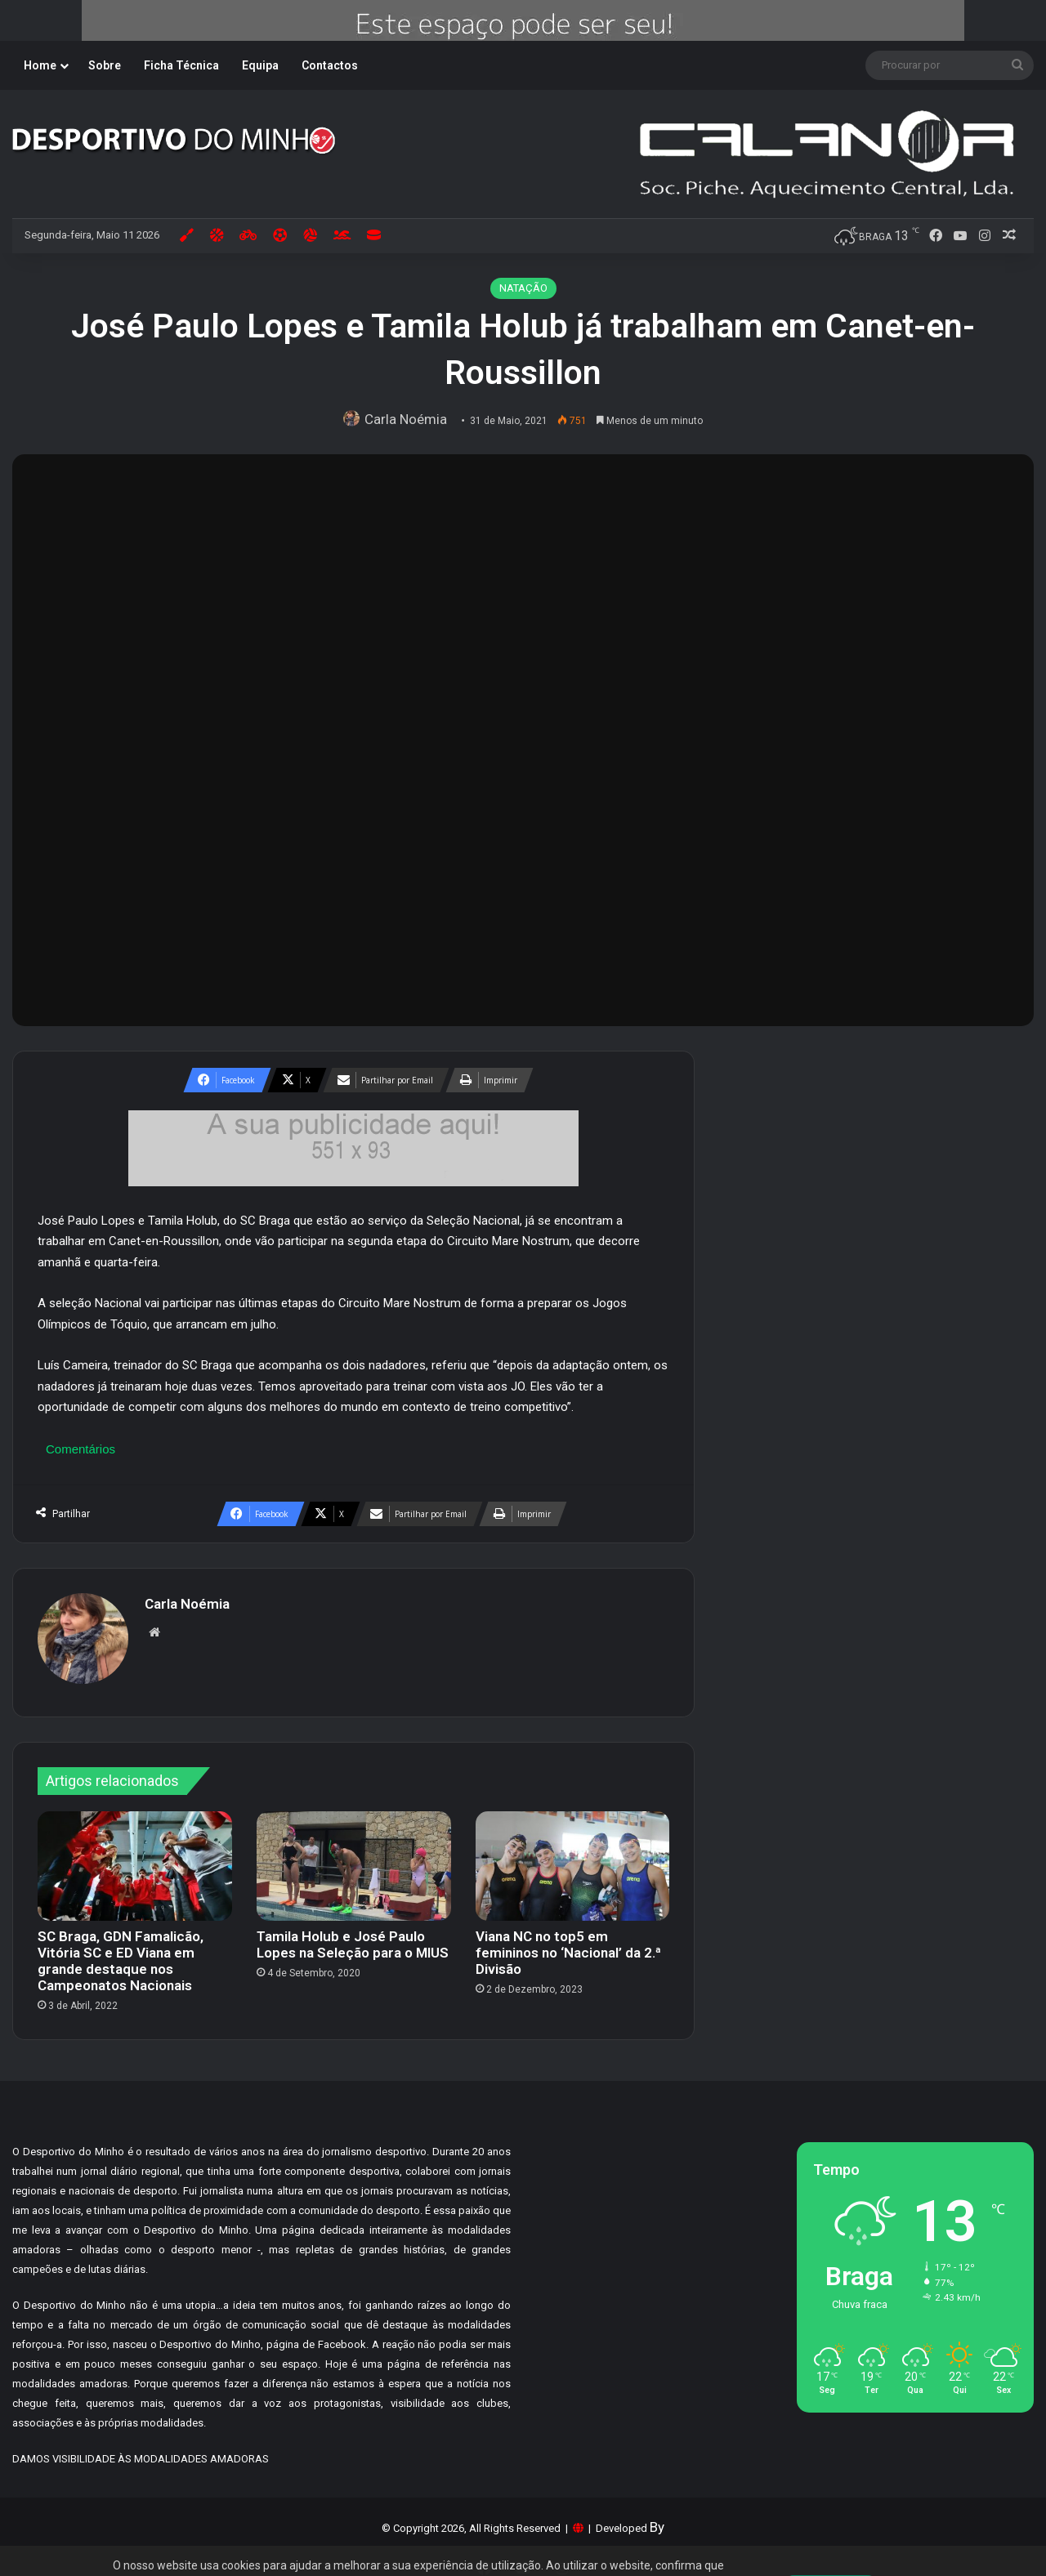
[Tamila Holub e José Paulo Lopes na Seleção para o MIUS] (354, 1858)
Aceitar (830, 2536)
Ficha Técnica (181, 65)
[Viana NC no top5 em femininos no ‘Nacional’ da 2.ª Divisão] (573, 1858)
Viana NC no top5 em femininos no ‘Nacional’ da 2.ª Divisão (568, 1944)
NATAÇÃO (523, 288)
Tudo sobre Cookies (463, 2530)
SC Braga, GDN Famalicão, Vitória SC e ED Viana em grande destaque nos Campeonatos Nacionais (120, 1952)
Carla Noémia (410, 419)
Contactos (330, 65)
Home (40, 65)
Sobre (104, 65)
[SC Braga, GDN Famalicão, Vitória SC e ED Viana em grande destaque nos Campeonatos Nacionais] (135, 1858)
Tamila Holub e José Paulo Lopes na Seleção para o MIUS (353, 1936)
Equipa (260, 65)
